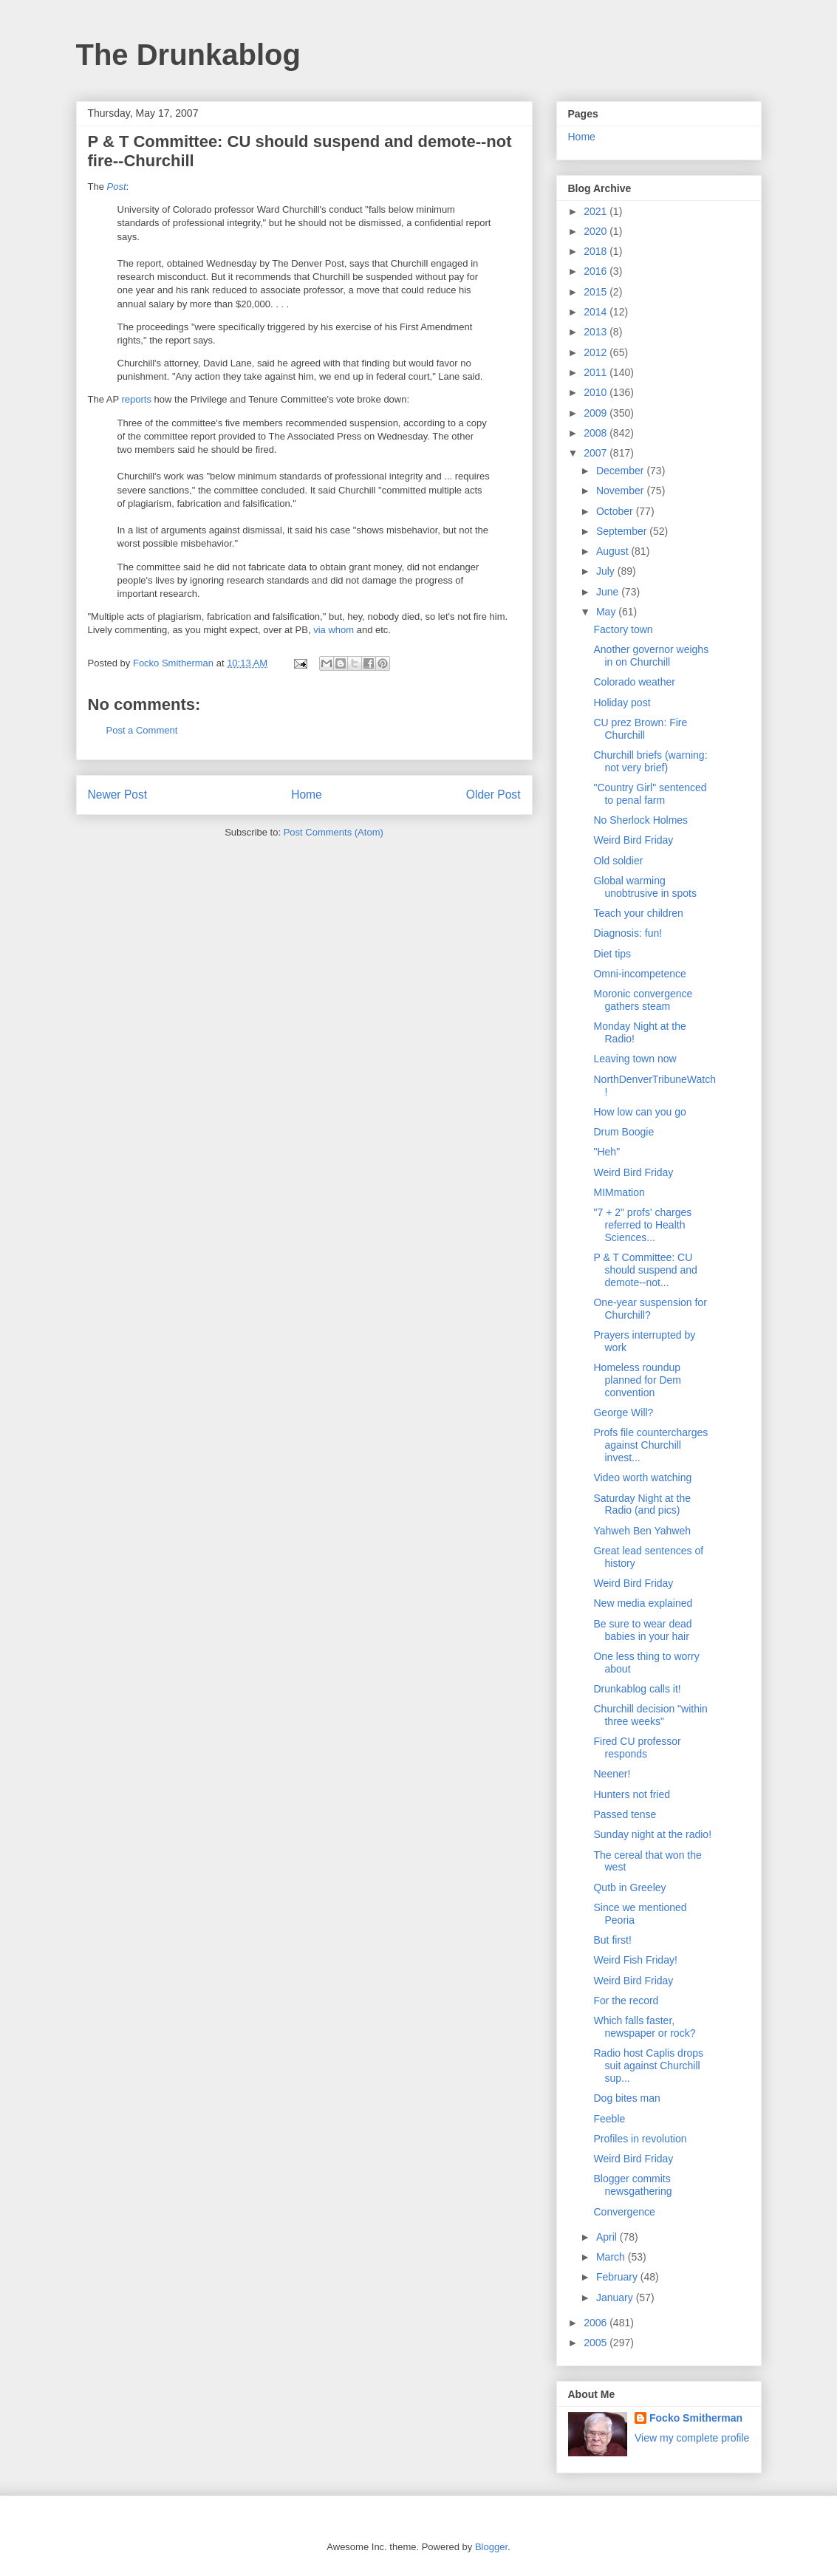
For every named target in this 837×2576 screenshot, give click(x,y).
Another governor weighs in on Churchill (650, 655)
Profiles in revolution (639, 2139)
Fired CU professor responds (636, 1747)
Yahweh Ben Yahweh (642, 1531)
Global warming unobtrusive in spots (645, 887)
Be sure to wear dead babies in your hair (642, 1630)
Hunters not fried (631, 1794)
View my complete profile (692, 2438)
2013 (596, 332)
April (608, 2237)
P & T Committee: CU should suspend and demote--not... (645, 1269)
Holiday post (621, 702)
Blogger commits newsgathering (632, 2185)
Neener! (611, 1774)
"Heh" (606, 1152)
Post (116, 186)
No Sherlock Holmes (640, 820)
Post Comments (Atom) (333, 832)
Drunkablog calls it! (636, 1689)
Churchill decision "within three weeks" (650, 1715)
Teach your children (638, 913)
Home (306, 794)
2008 (596, 433)
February (618, 2277)
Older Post (493, 794)
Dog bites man (626, 2098)
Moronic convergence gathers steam (642, 1000)
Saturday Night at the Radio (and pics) (642, 1504)
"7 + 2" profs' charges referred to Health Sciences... (642, 1224)
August (613, 551)
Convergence (624, 2212)
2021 (596, 211)
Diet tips (612, 954)
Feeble (609, 2119)
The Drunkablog (188, 54)
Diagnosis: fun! (627, 933)
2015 (596, 292)
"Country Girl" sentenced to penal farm (649, 794)
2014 (596, 312)
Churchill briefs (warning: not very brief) (650, 761)
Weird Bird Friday (633, 840)
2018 (596, 251)
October (616, 511)
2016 (596, 271)
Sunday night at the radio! (652, 1834)
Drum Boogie (623, 1132)
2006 (596, 2323)
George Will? (623, 1412)
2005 (596, 2342)
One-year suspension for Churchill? (649, 1308)
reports (136, 399)
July (607, 571)
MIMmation (618, 1192)
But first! (612, 1940)
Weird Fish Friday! (635, 1960)
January (616, 2297)
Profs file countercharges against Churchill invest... (650, 1445)
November (621, 490)
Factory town (622, 629)
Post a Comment (142, 730)
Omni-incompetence (639, 974)
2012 (596, 352)
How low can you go (639, 1112)
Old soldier (618, 861)
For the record (625, 2000)
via (319, 629)
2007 (596, 453)
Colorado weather (634, 682)
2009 (596, 413)
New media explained (642, 1603)
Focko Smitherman (695, 2418)
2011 (596, 372)
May (607, 612)
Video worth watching (642, 1477)
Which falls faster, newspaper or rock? (644, 2027)
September (622, 531)
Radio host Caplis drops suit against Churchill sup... (648, 2065)
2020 (596, 231)
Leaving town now (634, 1059)
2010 (596, 392)
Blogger (491, 2546)
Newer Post (118, 794)
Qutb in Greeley (629, 1887)
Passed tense (624, 1814)
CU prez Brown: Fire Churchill (640, 729)
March (612, 2257)
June (608, 592)
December (621, 470)
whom (341, 629)
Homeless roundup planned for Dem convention (637, 1380)
